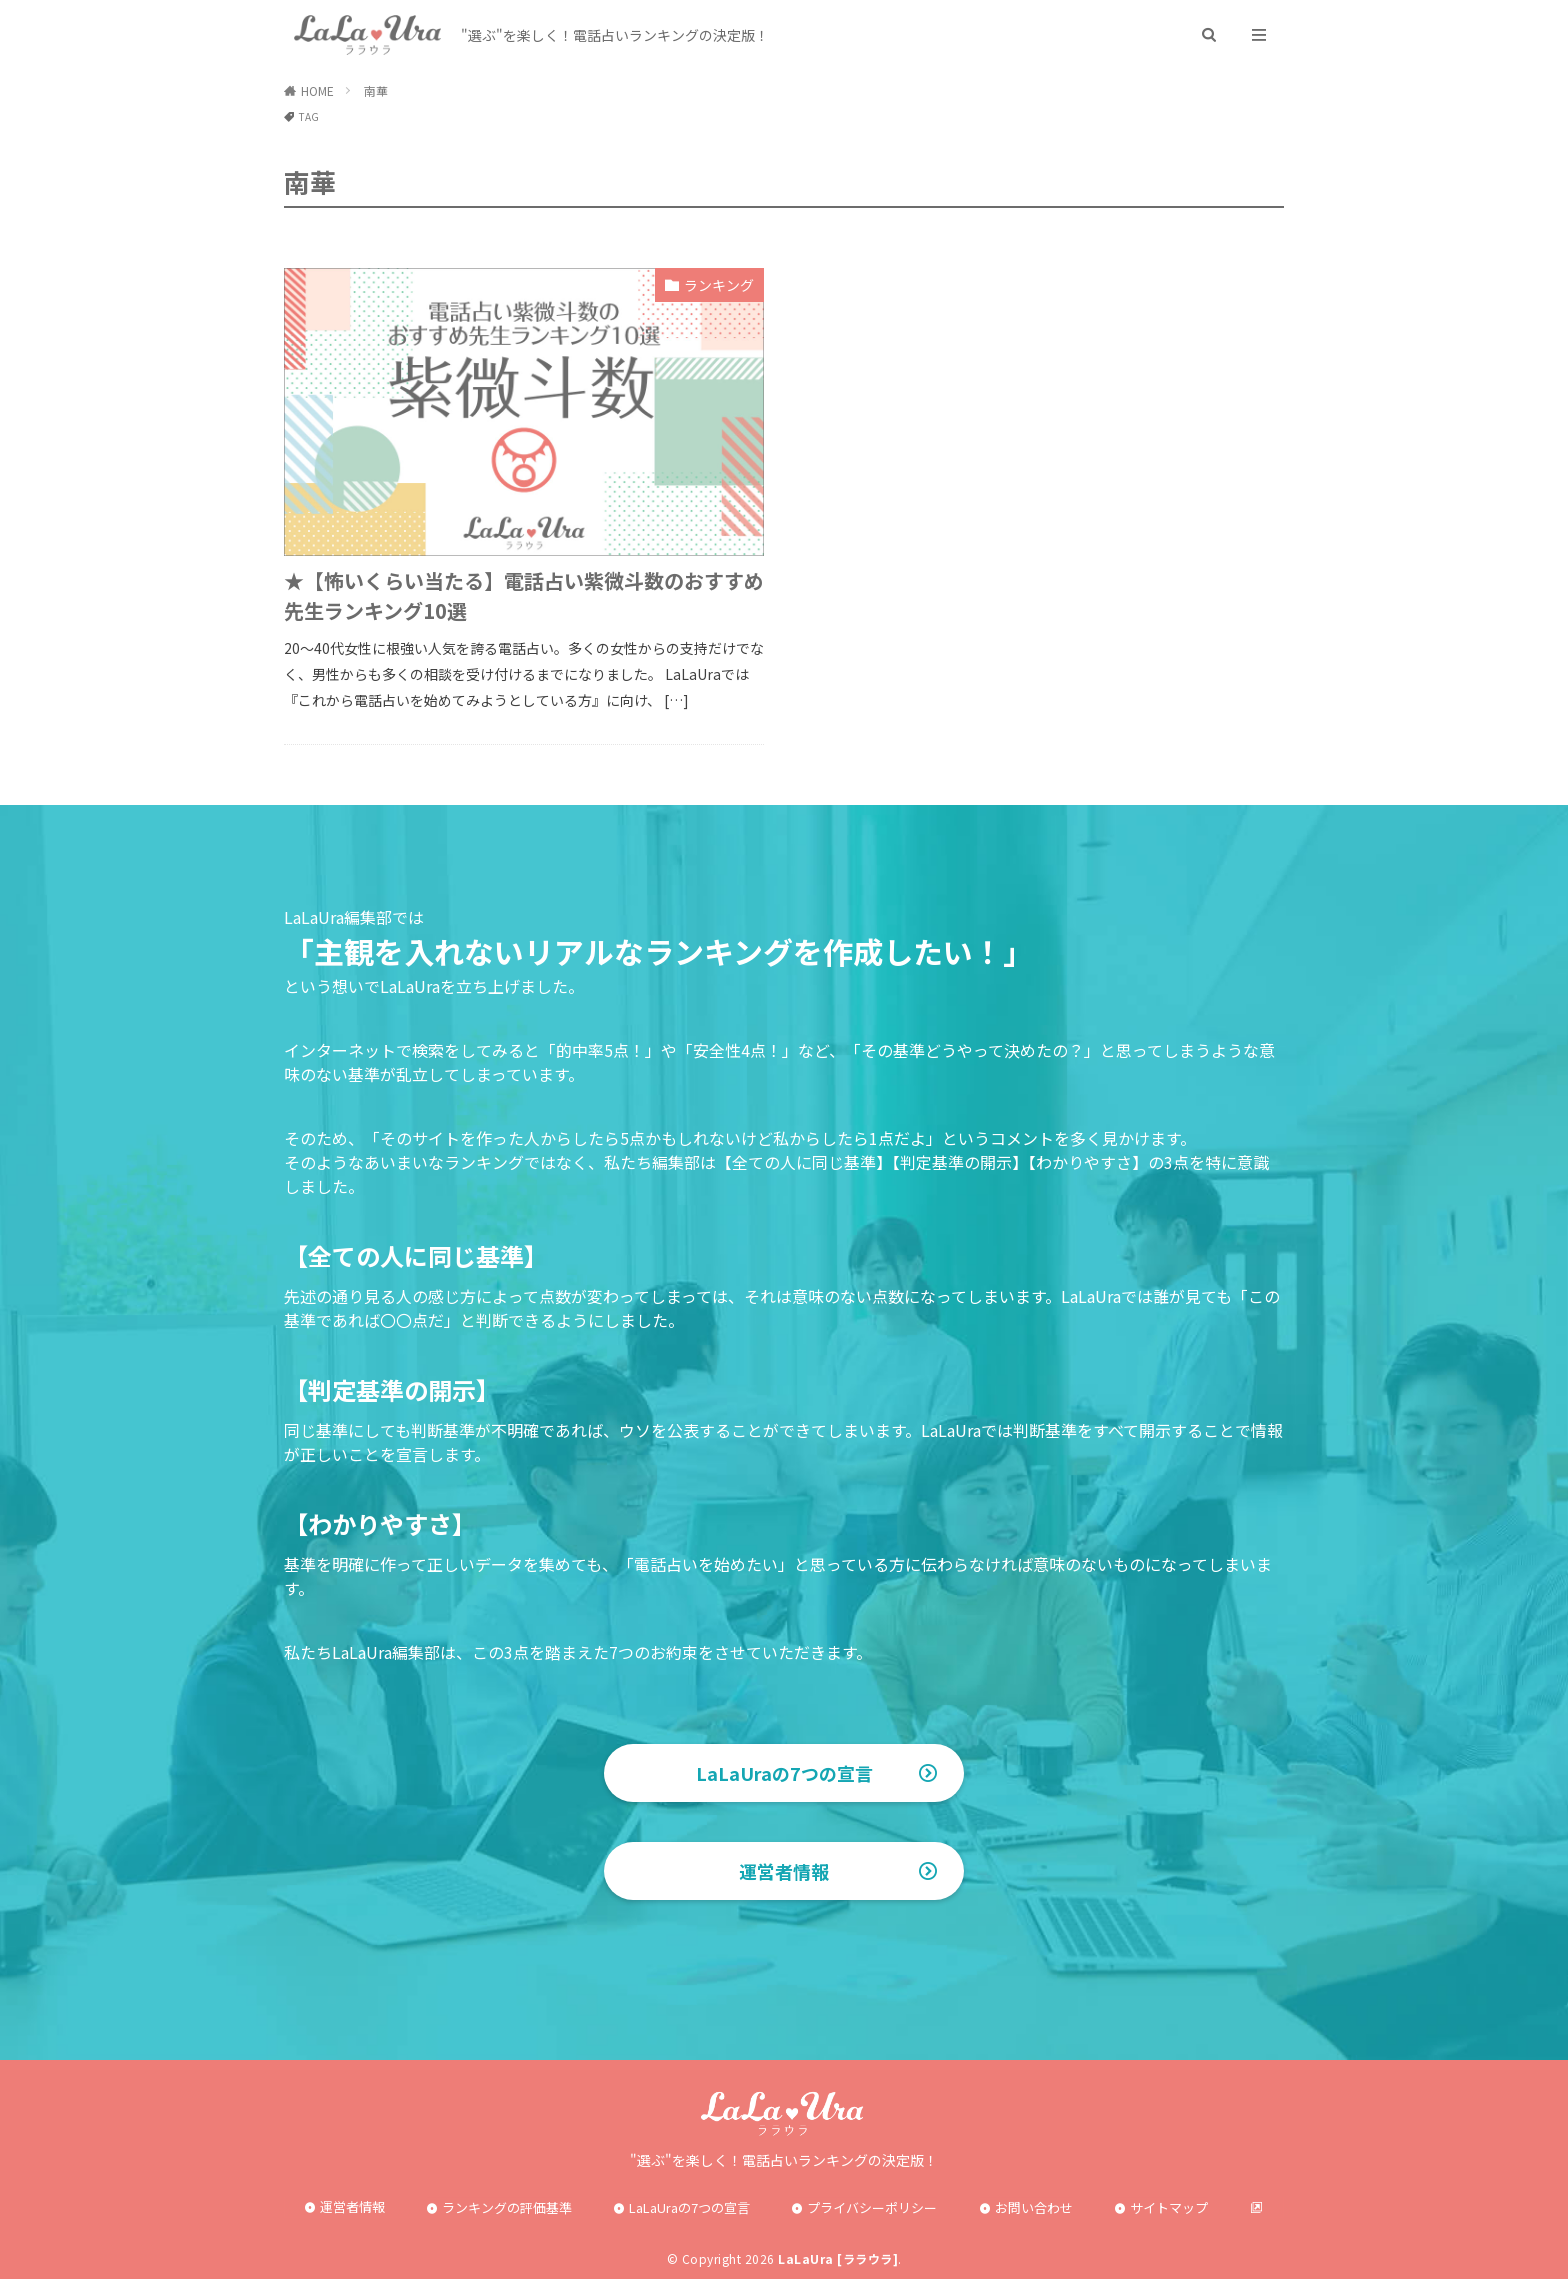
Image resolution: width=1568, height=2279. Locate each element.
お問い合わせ (1034, 2207)
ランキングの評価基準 (507, 2207)
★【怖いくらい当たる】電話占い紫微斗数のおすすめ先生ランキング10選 (524, 595)
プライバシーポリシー (872, 2207)
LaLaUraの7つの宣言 (784, 1773)
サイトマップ (1169, 2207)
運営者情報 (784, 1871)
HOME (317, 90)
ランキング (719, 285)
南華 (376, 90)
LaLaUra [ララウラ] (838, 2258)
